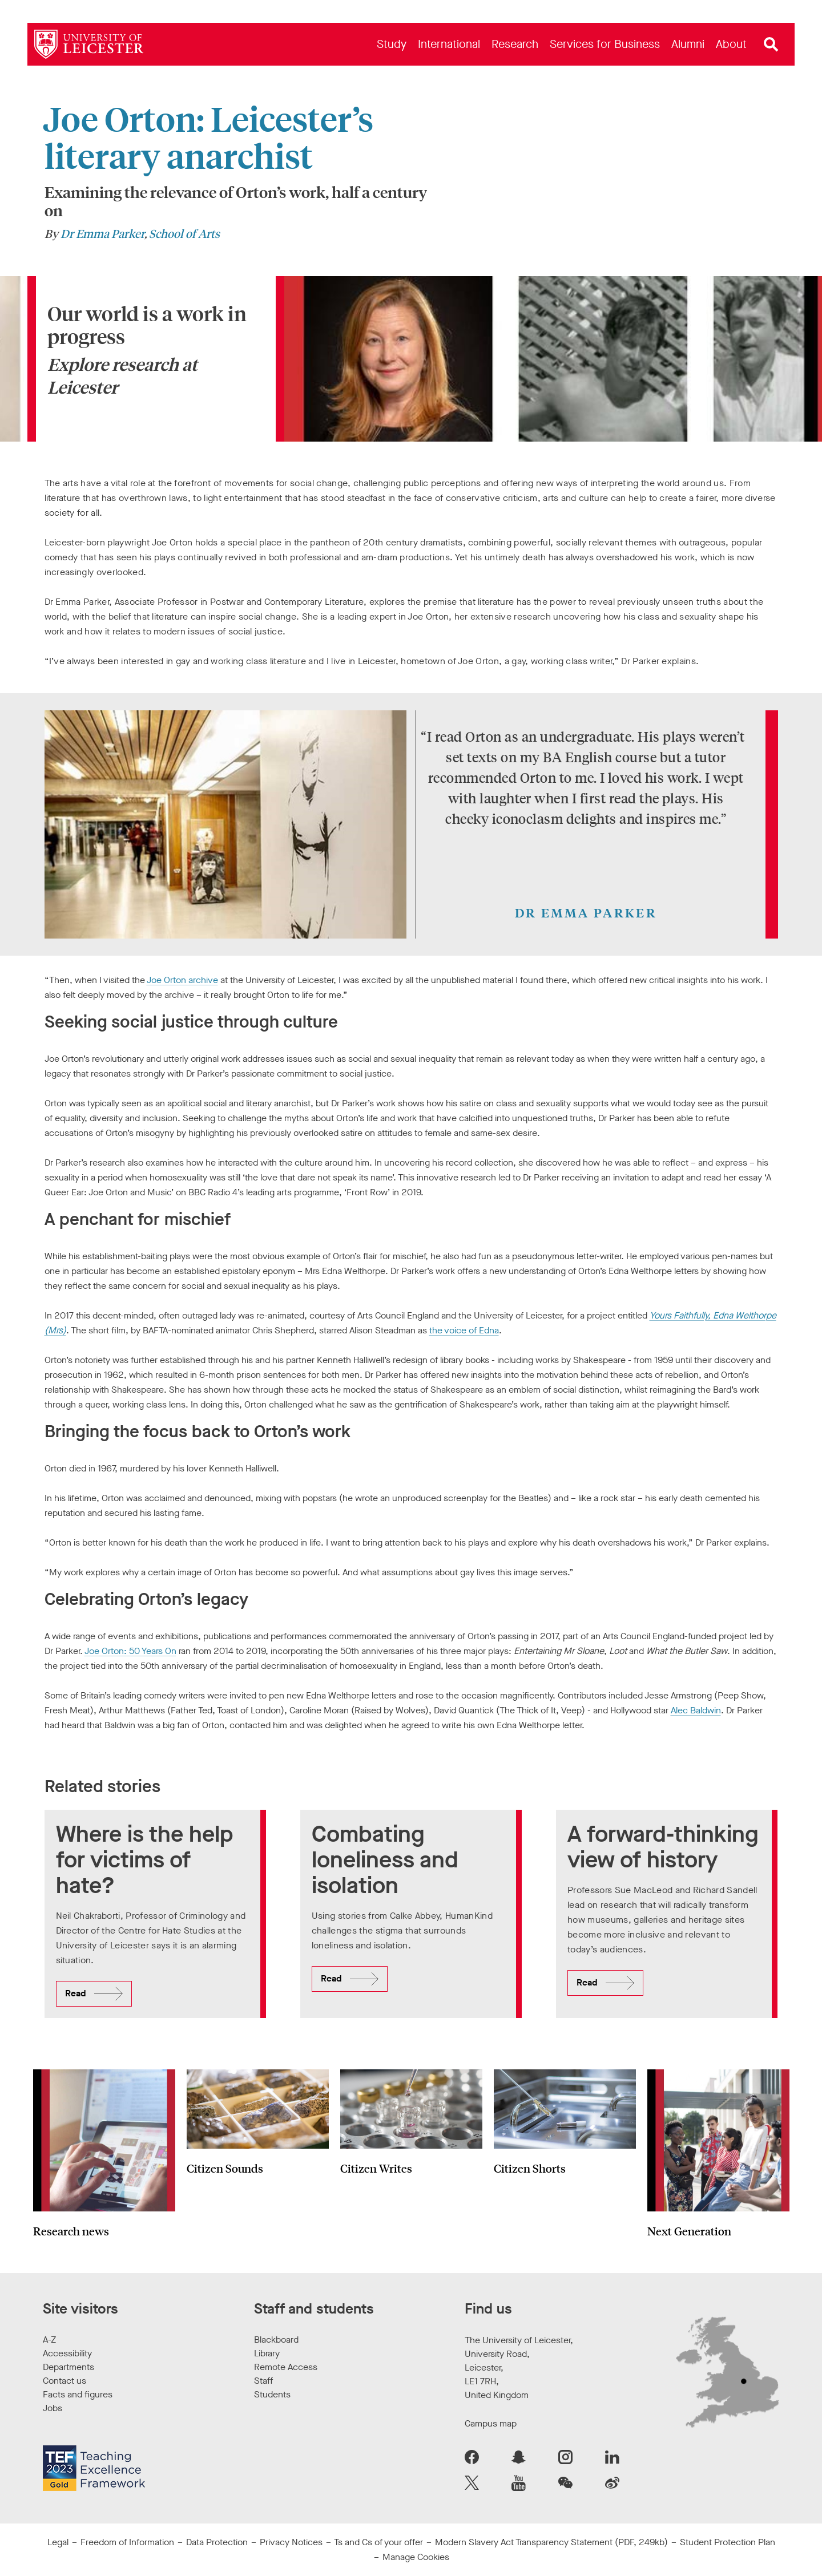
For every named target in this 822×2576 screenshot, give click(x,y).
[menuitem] (391, 44)
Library (267, 2353)
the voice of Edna (464, 1330)
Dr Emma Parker (102, 233)
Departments (68, 2367)
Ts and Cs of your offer (378, 2542)
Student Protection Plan (727, 2542)
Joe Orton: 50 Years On (130, 1651)
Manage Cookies (415, 2557)
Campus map (491, 2423)
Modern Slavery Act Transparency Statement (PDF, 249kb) (551, 2542)
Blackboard (276, 2340)
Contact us (64, 2381)
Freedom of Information (127, 2542)
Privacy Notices (291, 2542)
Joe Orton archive (182, 980)
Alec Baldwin (696, 1710)
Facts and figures (77, 2394)
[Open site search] (771, 44)
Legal (57, 2542)
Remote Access (285, 2367)
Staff (263, 2381)
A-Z (49, 2340)
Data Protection (217, 2542)
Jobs (52, 2408)
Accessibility (67, 2353)
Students (272, 2394)
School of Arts (184, 233)
